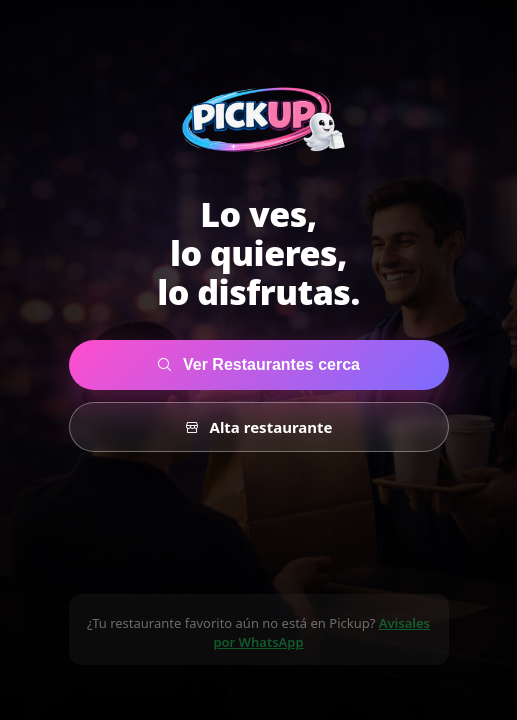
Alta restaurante (259, 427)
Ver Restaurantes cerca (258, 364)
